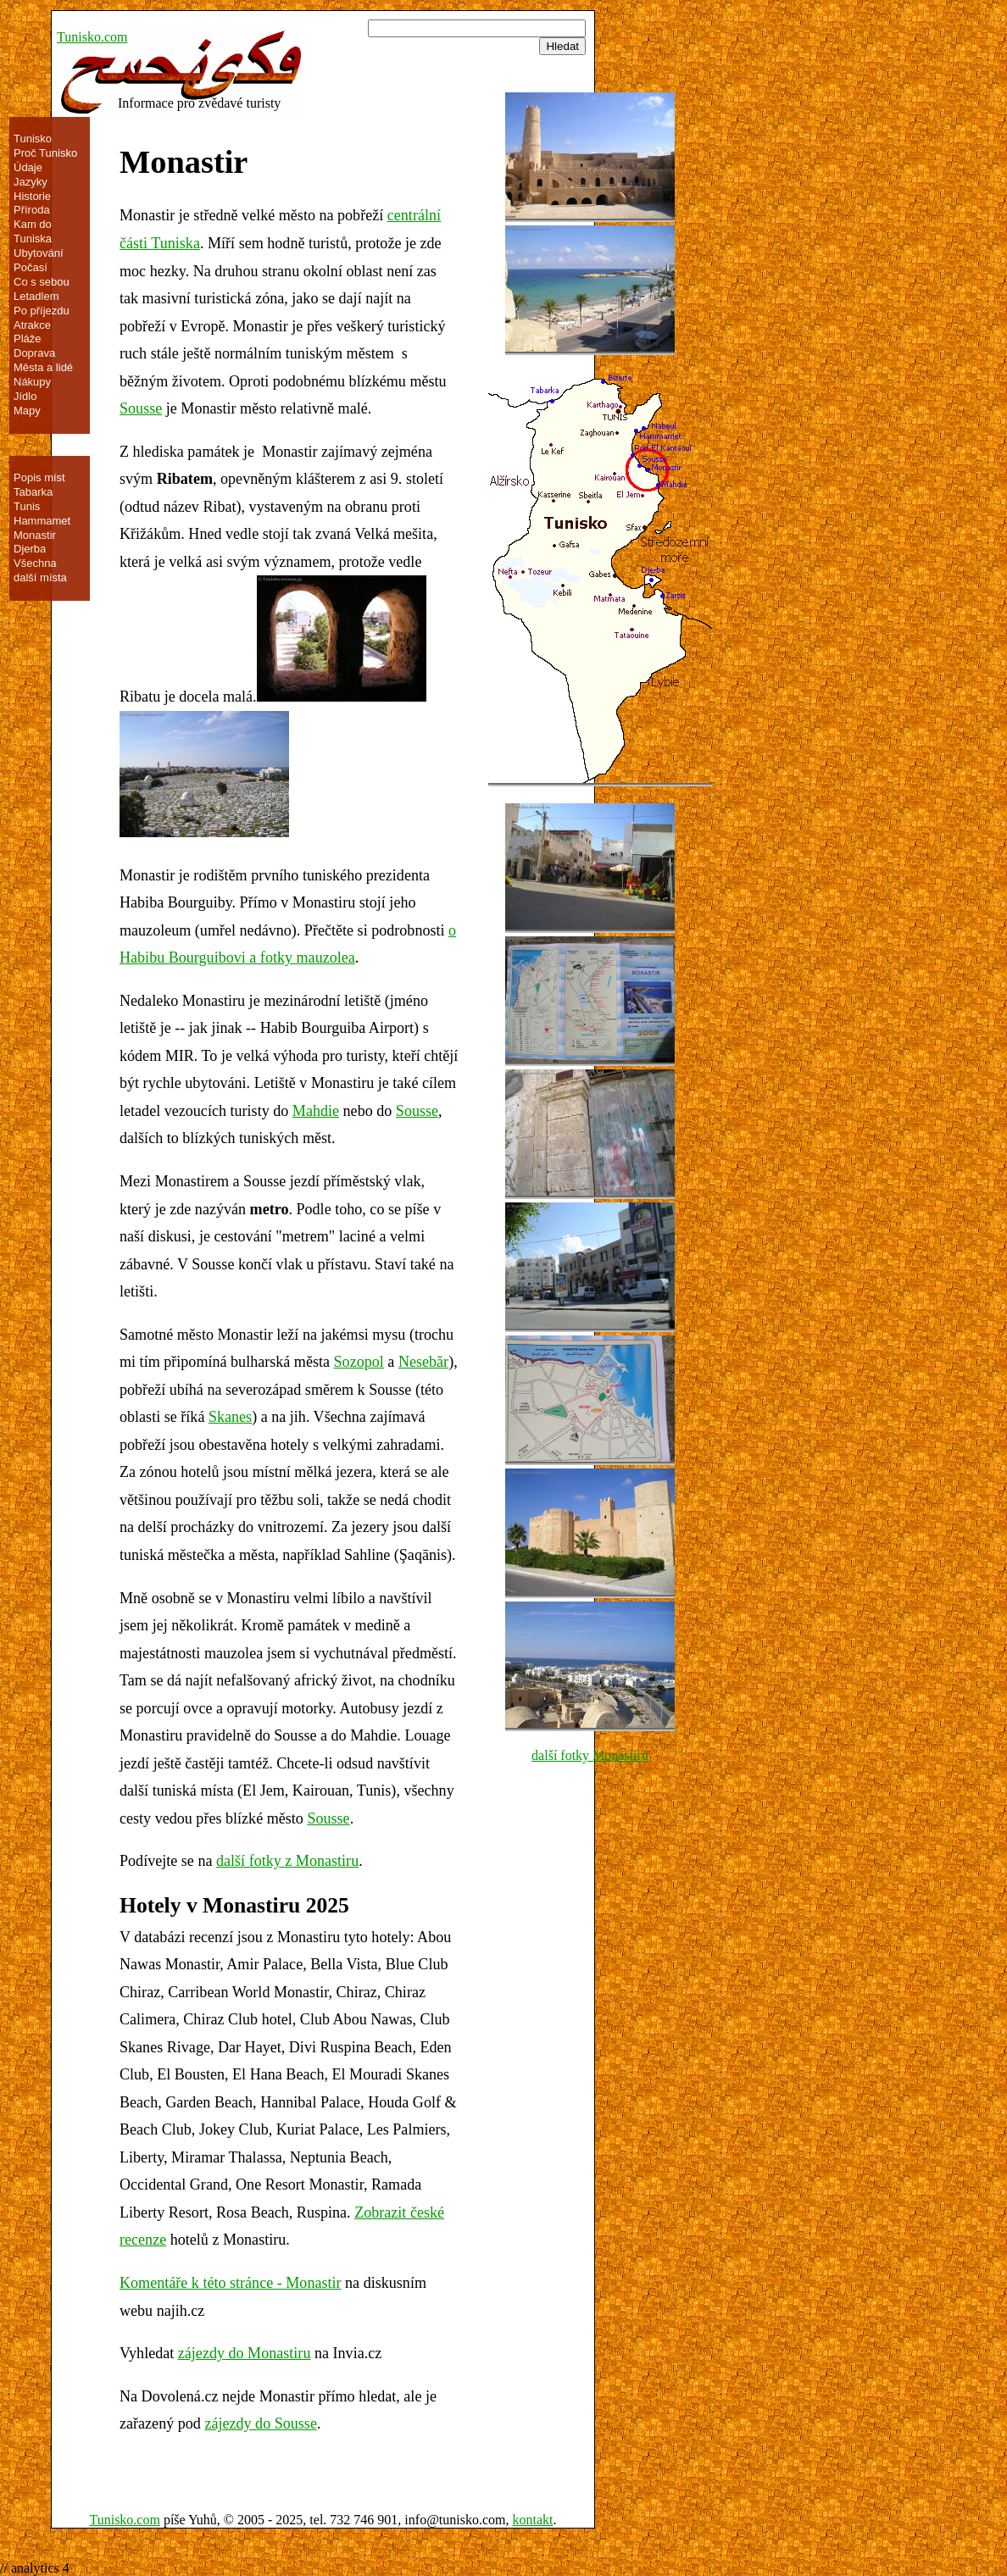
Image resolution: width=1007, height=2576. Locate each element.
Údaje (28, 167)
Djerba (30, 548)
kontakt (533, 2519)
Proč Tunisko (45, 153)
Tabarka (33, 492)
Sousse (141, 408)
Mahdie (315, 1110)
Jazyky (30, 181)
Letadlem (36, 296)
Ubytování (39, 253)
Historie (32, 196)
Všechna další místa (40, 570)
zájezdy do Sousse (260, 2423)
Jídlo (25, 396)
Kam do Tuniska (33, 231)
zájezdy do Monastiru (244, 2353)
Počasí (30, 267)
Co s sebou (42, 281)
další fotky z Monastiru (287, 1860)
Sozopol (359, 1361)
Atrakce (32, 325)
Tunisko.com (92, 37)
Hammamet (42, 520)
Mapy (27, 410)
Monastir (35, 535)
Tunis (27, 506)
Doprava (34, 353)
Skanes (230, 1416)
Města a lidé (43, 367)
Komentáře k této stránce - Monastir (231, 2282)
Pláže (28, 338)
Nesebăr (423, 1361)
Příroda (32, 209)
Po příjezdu (42, 310)
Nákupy (32, 381)
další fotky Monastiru (589, 1755)
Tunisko (33, 138)
